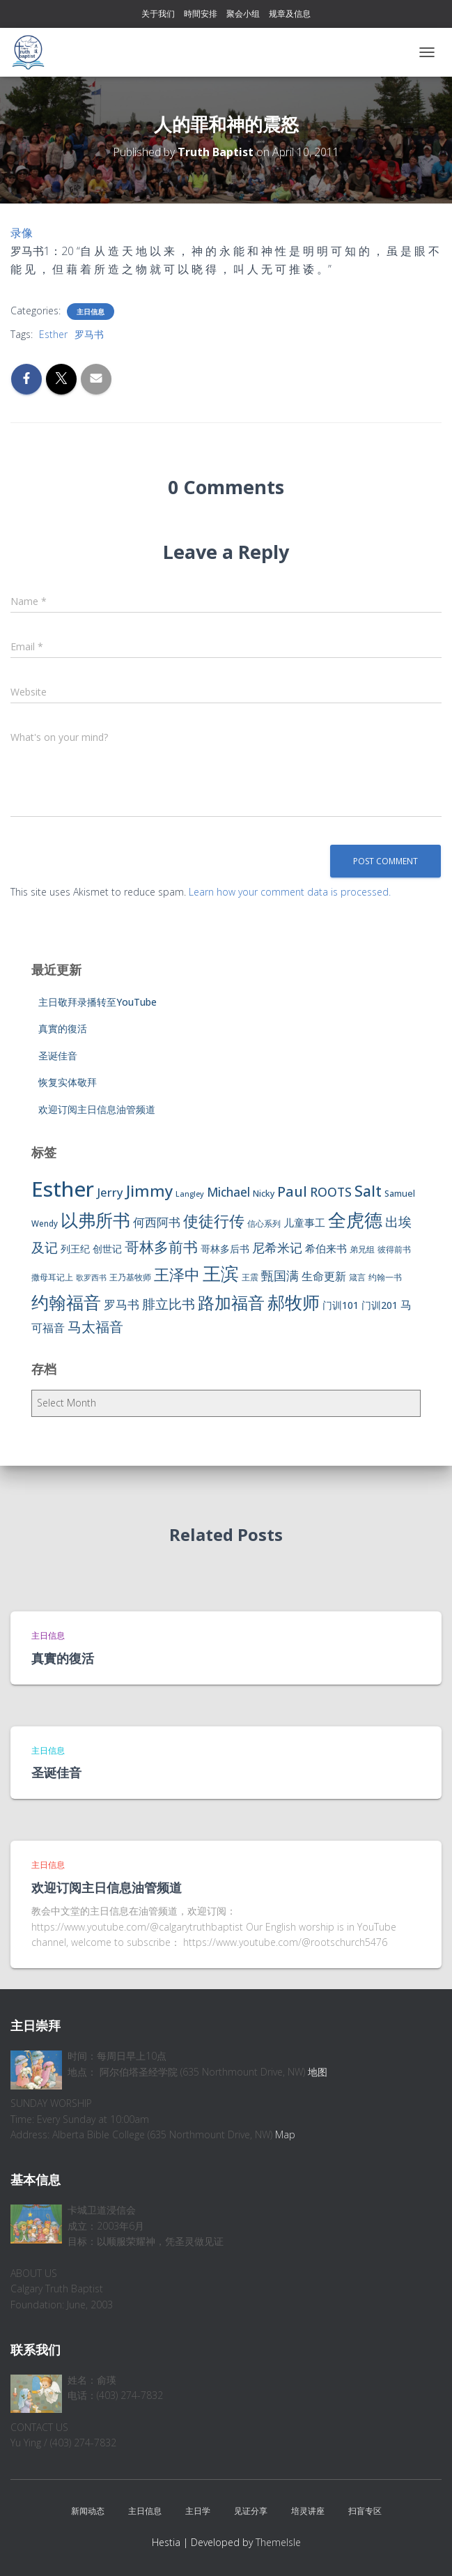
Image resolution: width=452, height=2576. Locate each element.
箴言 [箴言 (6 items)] (357, 1277)
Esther (53, 334)
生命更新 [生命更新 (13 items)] (324, 1276)
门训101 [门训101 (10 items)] (340, 1305)
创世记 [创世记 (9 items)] (107, 1248)
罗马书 (89, 334)
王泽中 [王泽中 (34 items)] (177, 1274)
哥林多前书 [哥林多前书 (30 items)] (161, 1247)
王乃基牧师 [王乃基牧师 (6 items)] (130, 1277)
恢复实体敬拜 (67, 1082)
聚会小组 (243, 14)
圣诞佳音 (57, 1055)
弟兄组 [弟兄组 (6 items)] (362, 1249)
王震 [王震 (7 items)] (250, 1277)
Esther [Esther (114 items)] (62, 1189)
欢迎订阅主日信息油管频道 (96, 1109)
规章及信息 (290, 14)
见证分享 (250, 2511)
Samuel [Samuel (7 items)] (399, 1193)
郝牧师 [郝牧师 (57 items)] (293, 1302)
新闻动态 (87, 2511)
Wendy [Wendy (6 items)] (44, 1223)
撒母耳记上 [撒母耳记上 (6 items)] (52, 1277)
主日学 (197, 2511)
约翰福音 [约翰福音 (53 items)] (66, 1302)
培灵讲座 (308, 2511)
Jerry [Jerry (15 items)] (110, 1192)
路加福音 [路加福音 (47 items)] (231, 1302)
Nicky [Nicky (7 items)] (263, 1193)
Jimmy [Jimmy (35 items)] (149, 1190)
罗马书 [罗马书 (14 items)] (121, 1304)
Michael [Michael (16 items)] (228, 1192)
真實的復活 (62, 1028)
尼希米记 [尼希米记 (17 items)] (277, 1247)
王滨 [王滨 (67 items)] (221, 1273)
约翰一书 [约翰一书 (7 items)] (385, 1277)
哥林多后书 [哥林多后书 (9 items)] (225, 1248)
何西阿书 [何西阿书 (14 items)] (156, 1222)
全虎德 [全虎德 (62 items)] (355, 1220)
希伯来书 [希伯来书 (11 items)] (326, 1248)
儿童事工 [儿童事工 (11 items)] (304, 1222)
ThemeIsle (278, 2542)
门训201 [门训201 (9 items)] (379, 1305)
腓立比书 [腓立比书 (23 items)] (168, 1303)
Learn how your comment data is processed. (290, 891)
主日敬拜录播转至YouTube (97, 1002)
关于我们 (158, 14)
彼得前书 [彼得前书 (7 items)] (394, 1249)
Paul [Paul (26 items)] (292, 1191)
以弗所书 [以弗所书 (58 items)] (95, 1220)
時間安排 (200, 14)
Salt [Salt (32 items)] (368, 1191)
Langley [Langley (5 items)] (190, 1194)
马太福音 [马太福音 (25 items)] (95, 1326)
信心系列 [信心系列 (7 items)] (264, 1223)
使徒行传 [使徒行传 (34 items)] (213, 1221)
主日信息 (90, 311)
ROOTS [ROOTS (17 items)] (331, 1191)
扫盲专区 (365, 2511)
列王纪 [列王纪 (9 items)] (75, 1248)
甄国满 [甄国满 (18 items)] (280, 1275)
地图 (317, 2071)
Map (285, 2134)
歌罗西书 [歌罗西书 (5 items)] (91, 1277)
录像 (21, 232)
